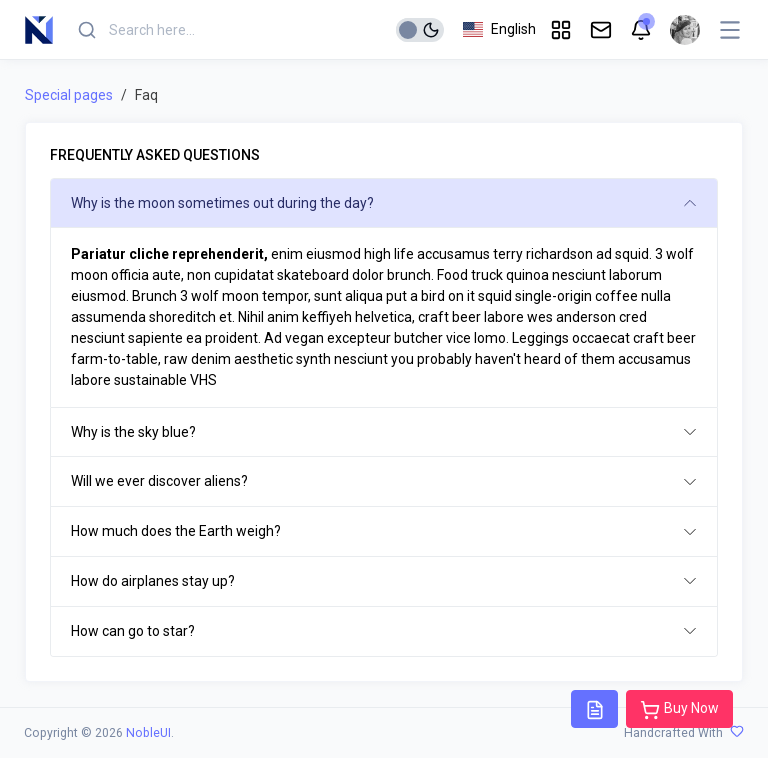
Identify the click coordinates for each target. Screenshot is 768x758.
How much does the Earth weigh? (176, 531)
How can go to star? (133, 631)
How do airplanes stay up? (153, 581)
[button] (499, 29)
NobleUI (148, 733)
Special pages (69, 95)
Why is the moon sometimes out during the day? (222, 203)
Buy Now (679, 710)
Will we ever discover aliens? (159, 481)
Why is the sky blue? (133, 432)
